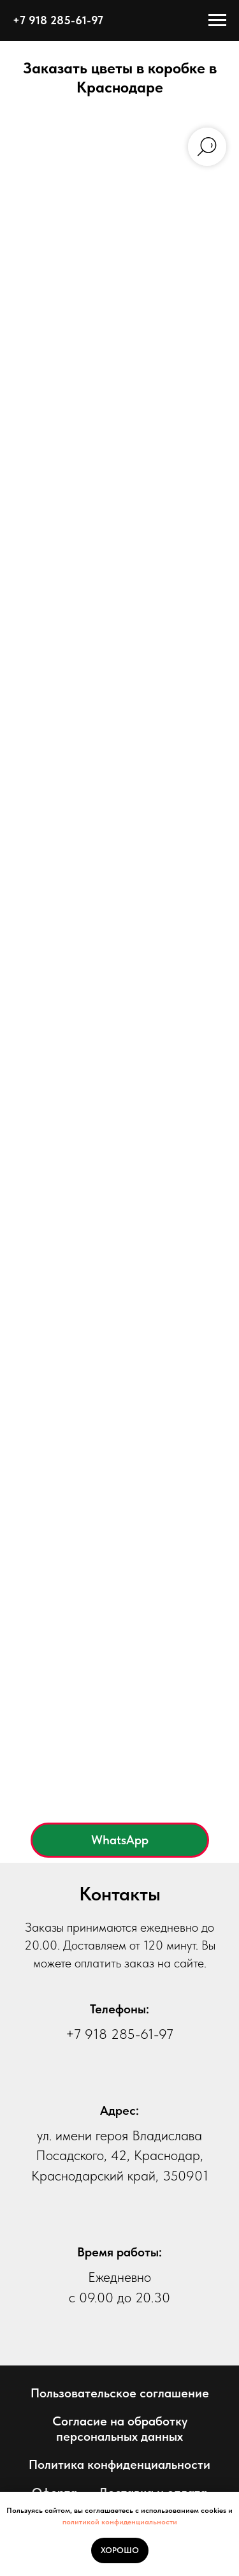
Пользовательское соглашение (120, 2393)
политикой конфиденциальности (119, 2521)
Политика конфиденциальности (119, 2464)
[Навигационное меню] (217, 20)
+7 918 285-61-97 (119, 2033)
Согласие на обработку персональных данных (119, 2428)
